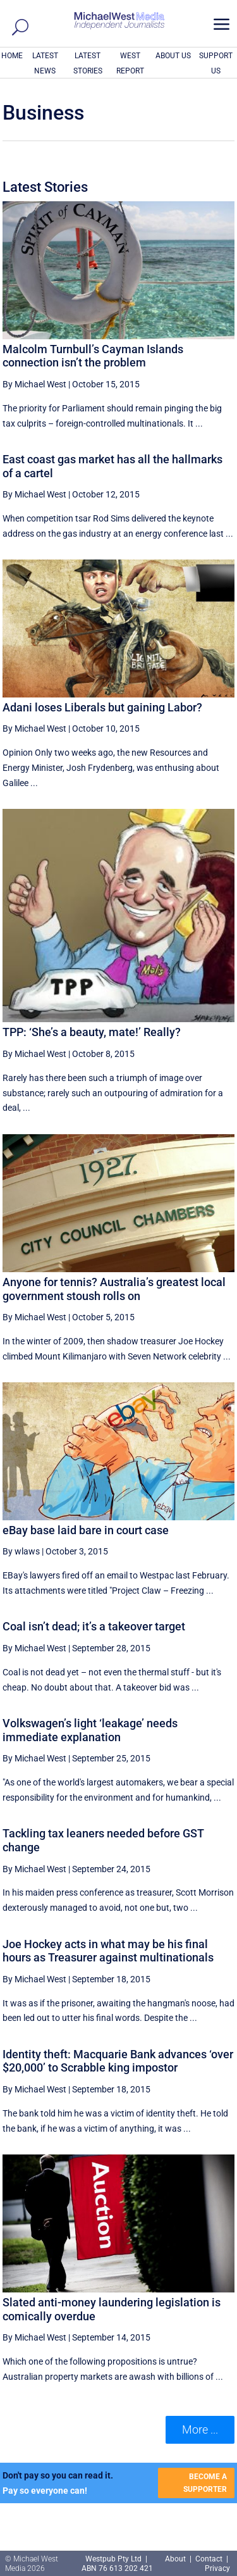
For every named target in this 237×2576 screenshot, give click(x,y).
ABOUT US (173, 55)
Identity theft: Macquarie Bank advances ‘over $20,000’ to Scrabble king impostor (118, 2061)
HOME (12, 55)
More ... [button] (200, 2429)
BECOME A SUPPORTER (205, 2483)
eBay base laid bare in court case (86, 1530)
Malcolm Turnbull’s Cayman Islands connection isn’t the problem (93, 356)
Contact (208, 2558)
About (176, 2558)
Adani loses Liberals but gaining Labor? (102, 707)
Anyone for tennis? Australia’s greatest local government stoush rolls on (114, 1289)
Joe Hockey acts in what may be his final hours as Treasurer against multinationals (108, 1951)
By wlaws (21, 1551)
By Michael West (34, 384)
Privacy (217, 2568)
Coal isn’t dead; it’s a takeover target (94, 1626)
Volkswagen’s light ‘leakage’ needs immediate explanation (90, 1730)
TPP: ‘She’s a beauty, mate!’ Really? (92, 1032)
